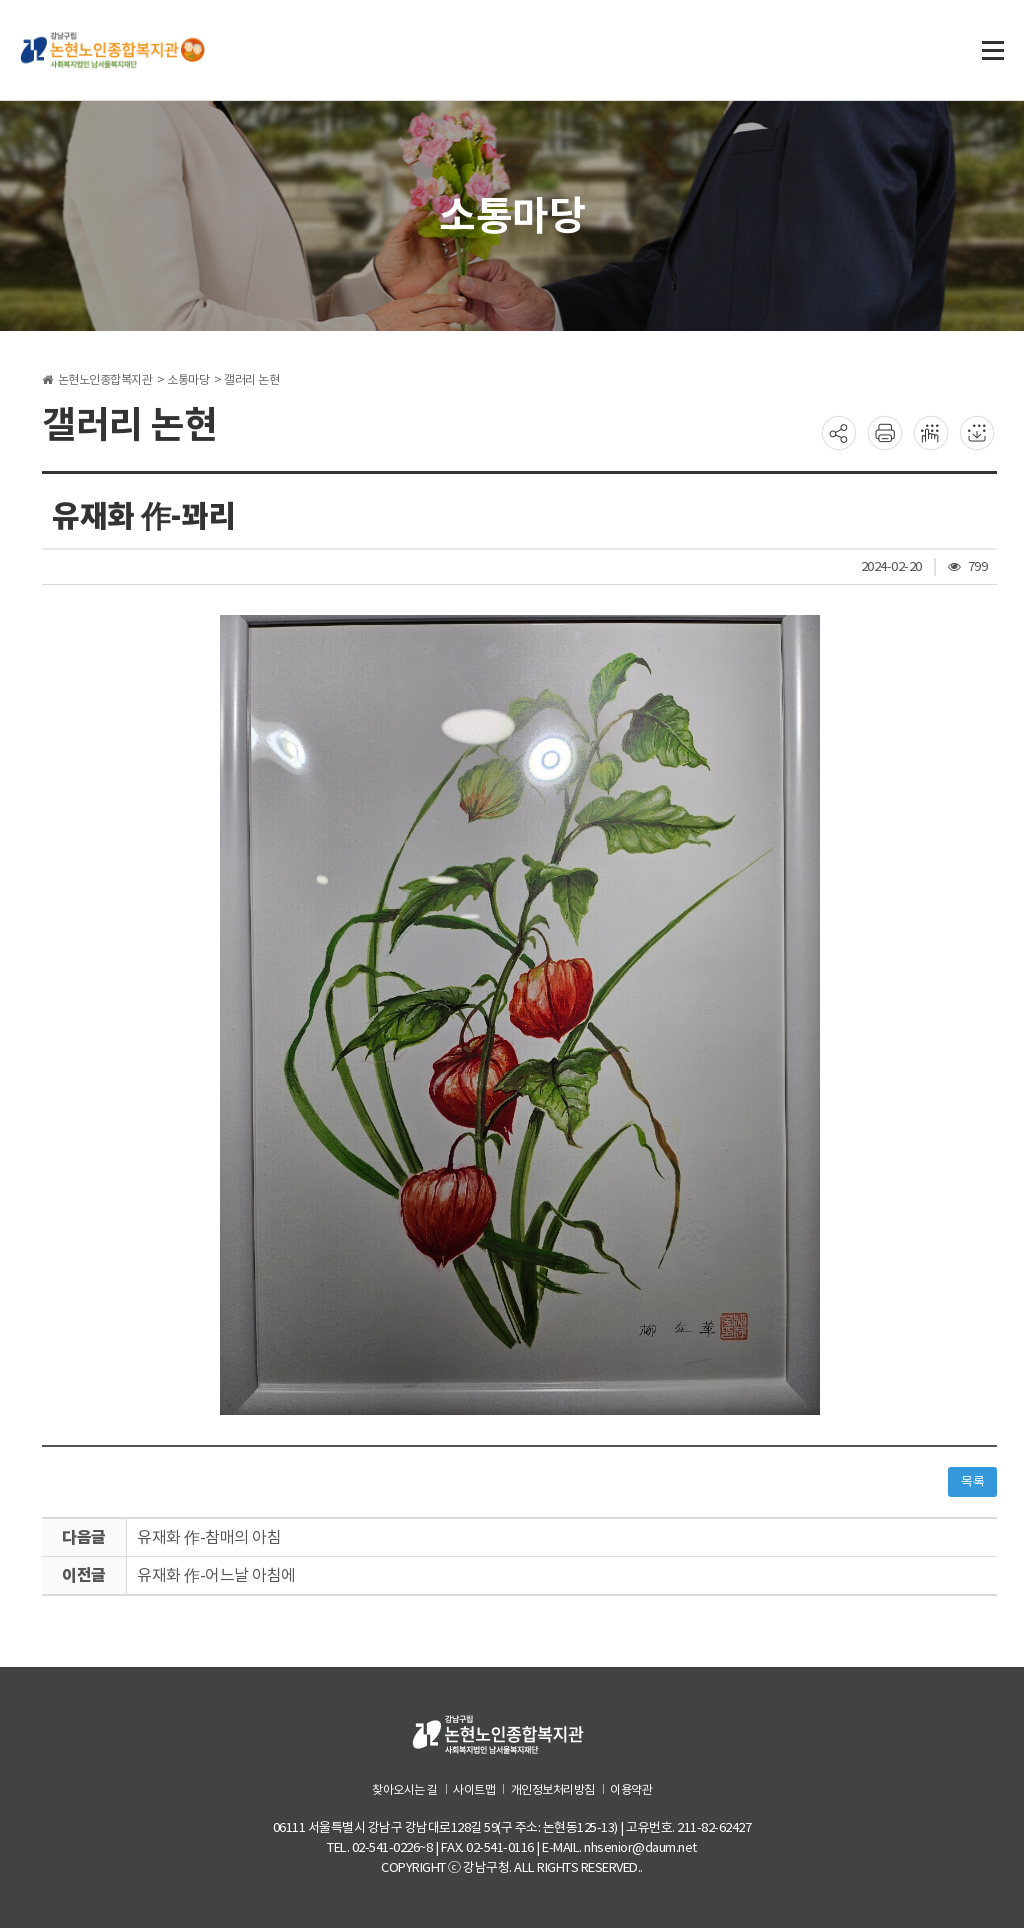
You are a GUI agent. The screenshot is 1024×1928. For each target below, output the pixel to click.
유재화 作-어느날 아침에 (216, 1575)
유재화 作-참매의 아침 (209, 1537)
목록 (972, 1481)
